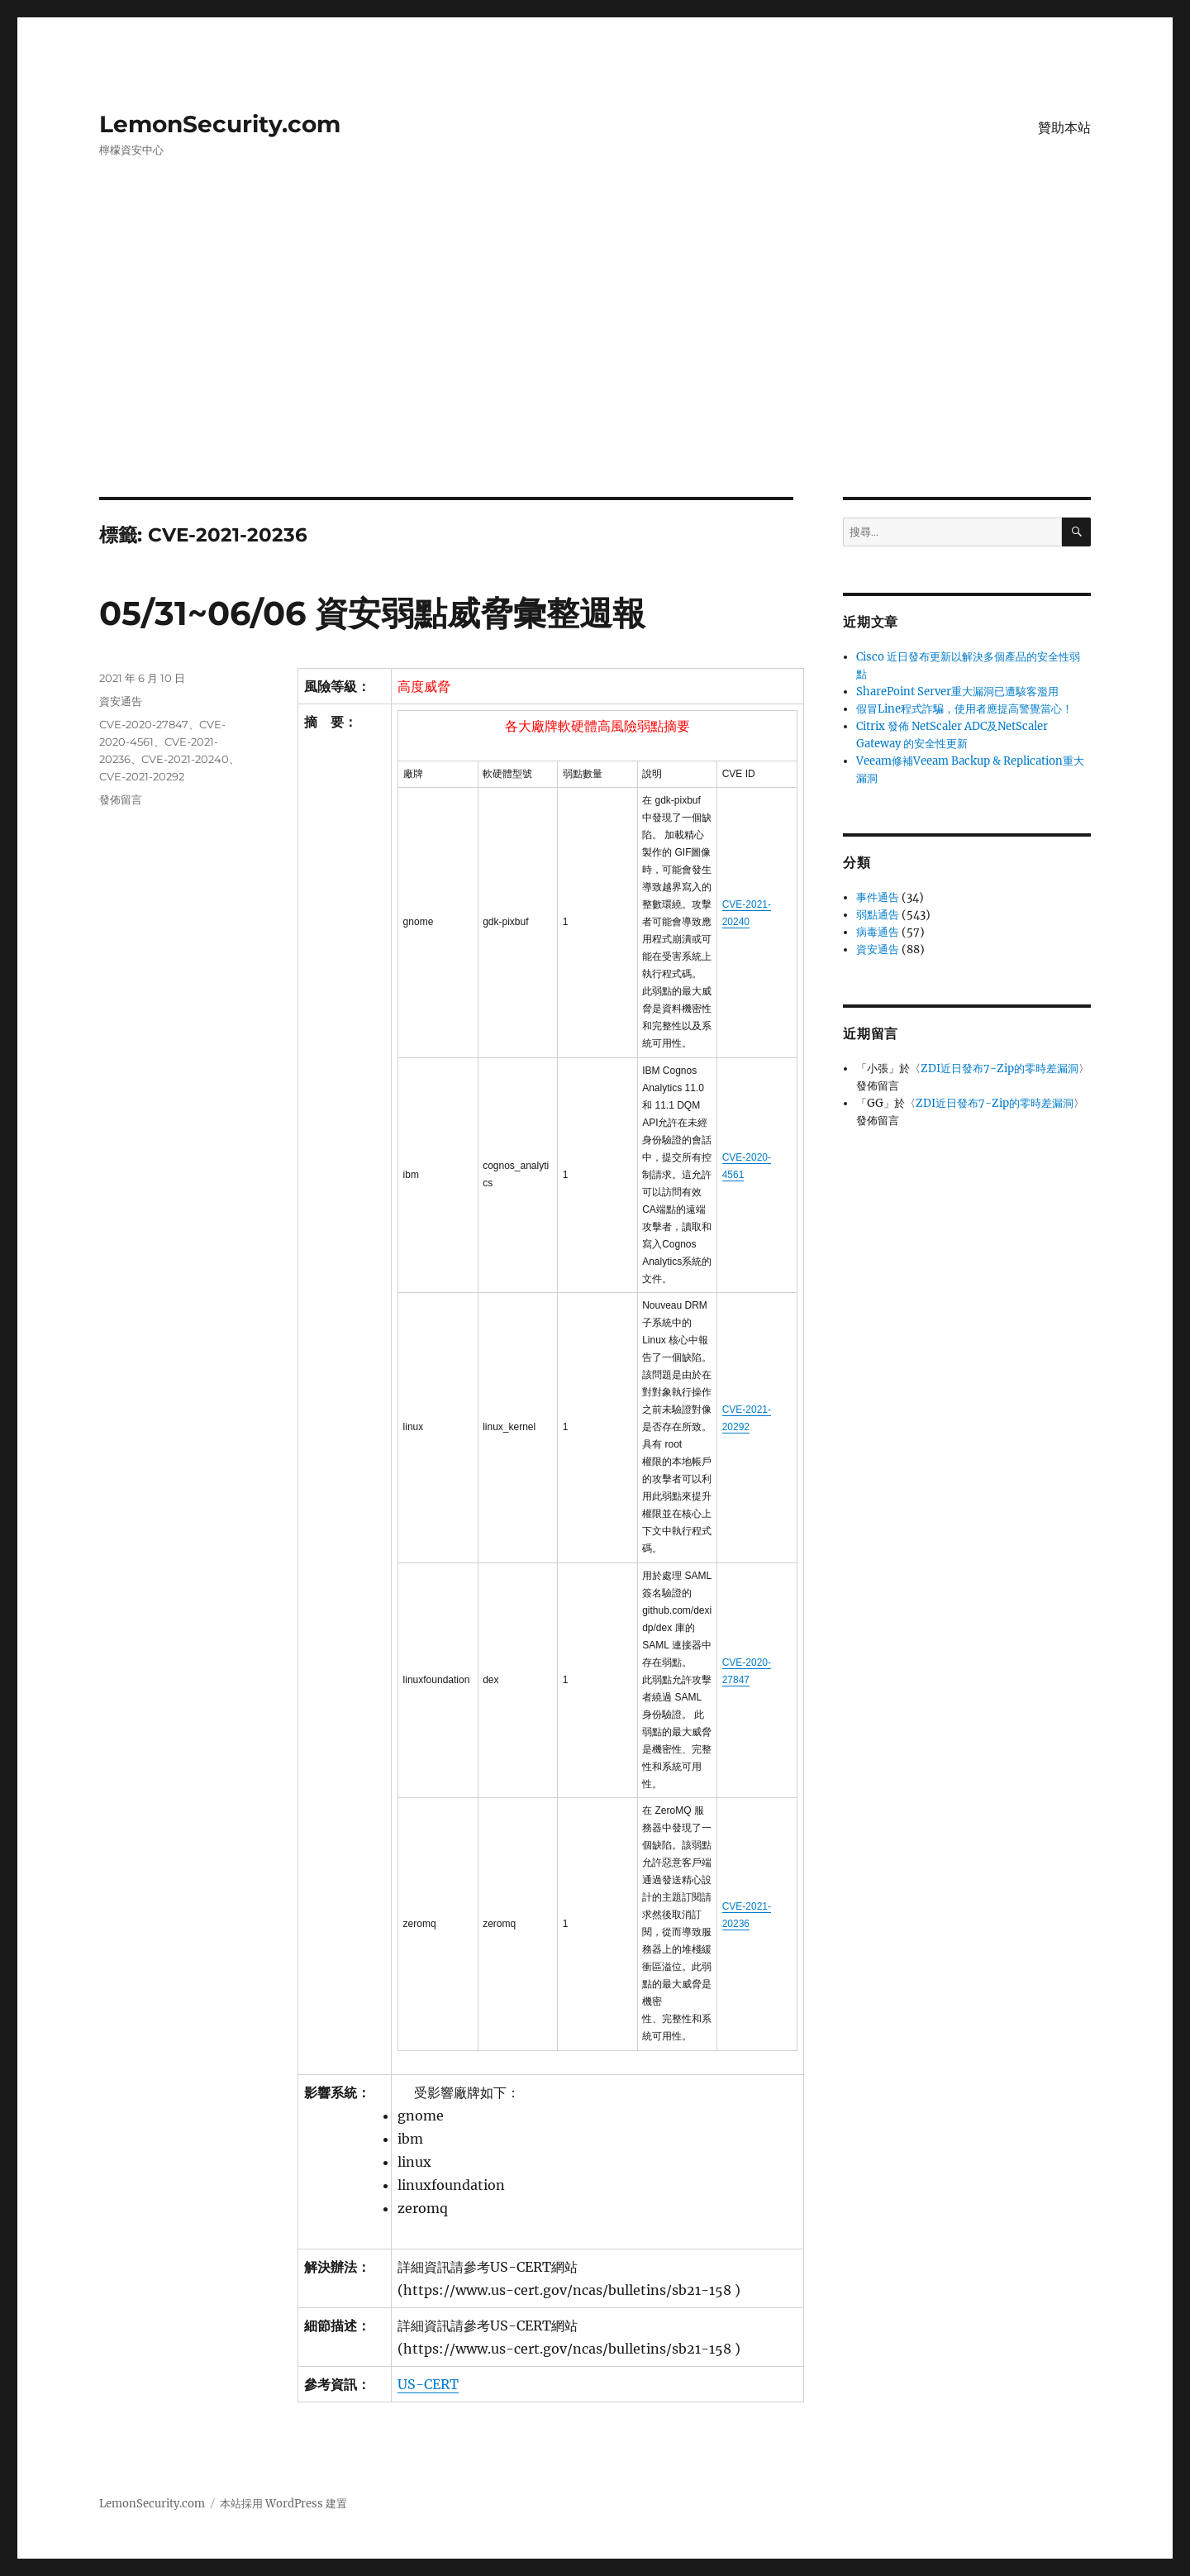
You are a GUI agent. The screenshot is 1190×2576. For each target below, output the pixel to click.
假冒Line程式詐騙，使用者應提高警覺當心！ (964, 709)
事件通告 (877, 897)
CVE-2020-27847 (143, 724)
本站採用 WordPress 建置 (283, 2504)
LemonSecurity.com (219, 124)
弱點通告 (877, 915)
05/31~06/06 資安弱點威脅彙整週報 (372, 613)
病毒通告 (877, 932)
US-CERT (428, 2384)
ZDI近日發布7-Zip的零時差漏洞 (999, 1068)
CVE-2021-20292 (141, 776)
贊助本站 (1064, 128)
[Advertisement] (595, 374)
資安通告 (120, 701)
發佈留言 (120, 799)
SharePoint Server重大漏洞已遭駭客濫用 (957, 692)
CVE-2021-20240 (185, 759)
